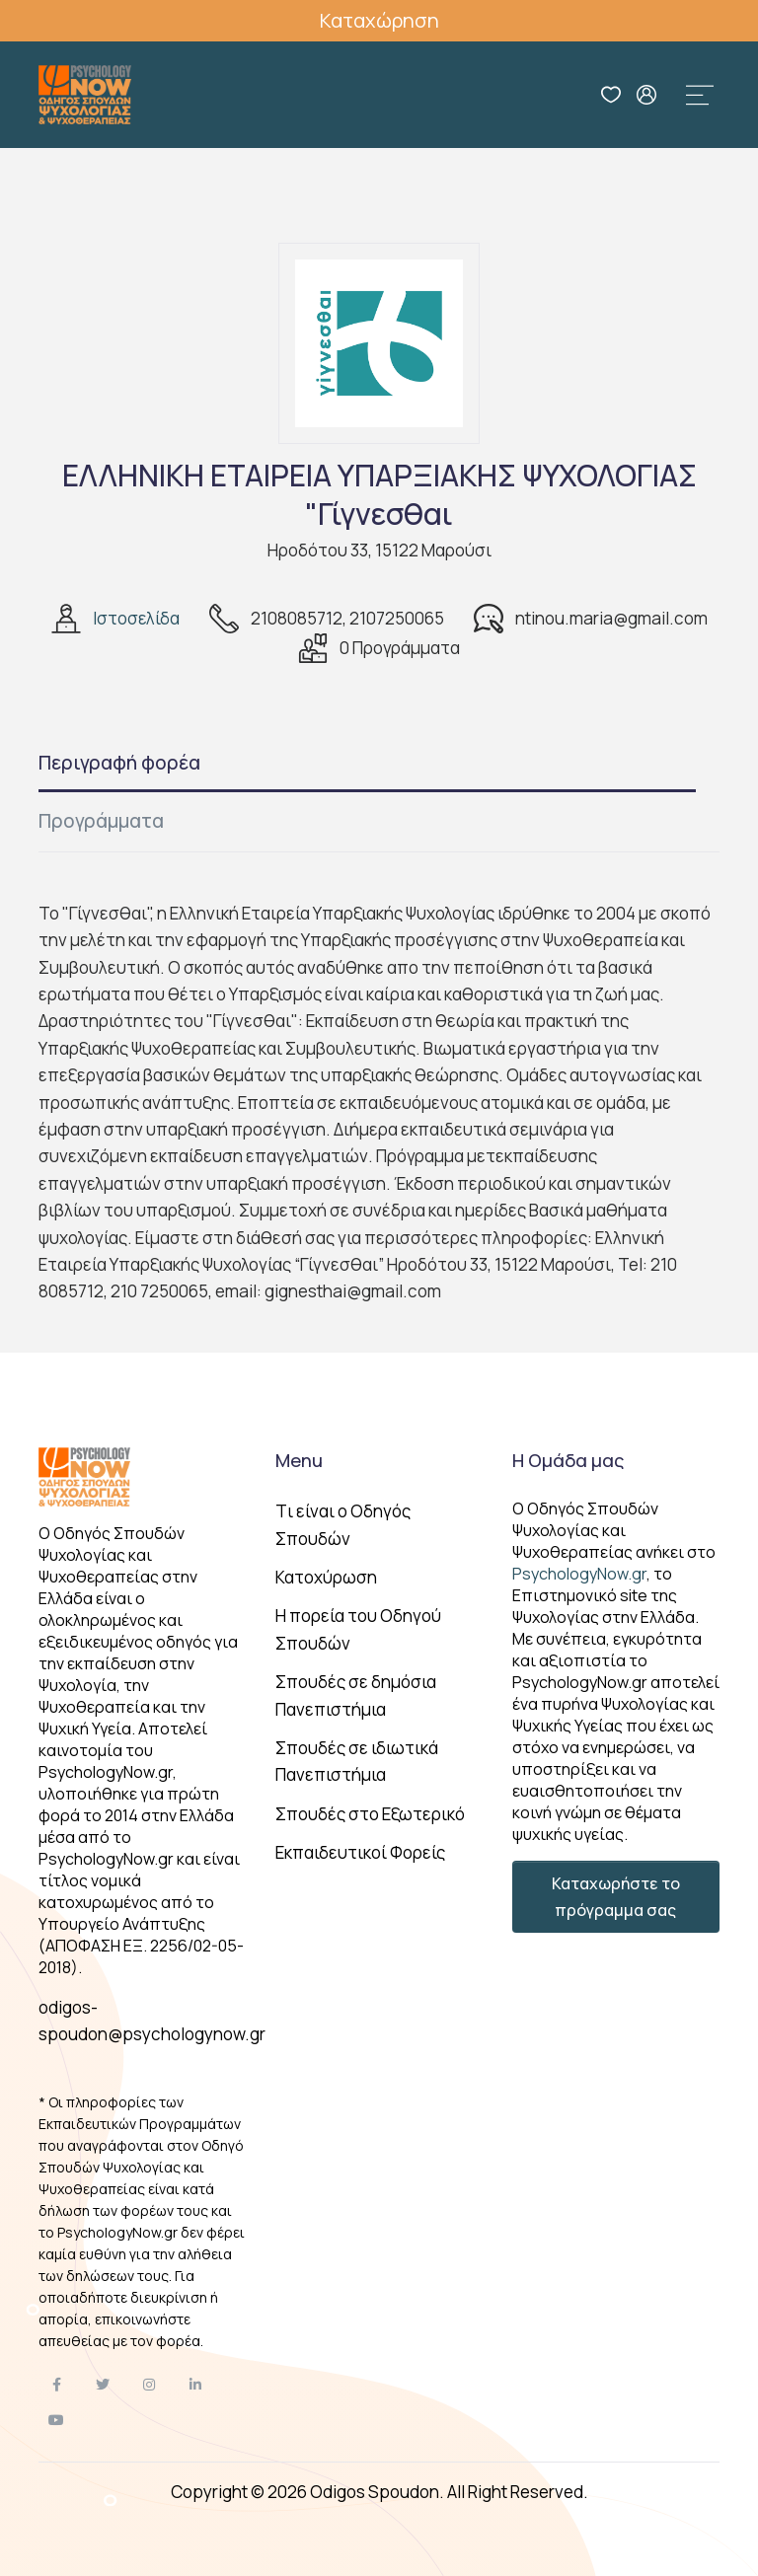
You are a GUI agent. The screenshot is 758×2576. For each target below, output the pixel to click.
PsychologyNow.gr (579, 1573)
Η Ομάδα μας (568, 1460)
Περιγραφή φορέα (119, 762)
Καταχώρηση (379, 20)
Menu (299, 1460)
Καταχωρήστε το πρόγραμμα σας (616, 1896)
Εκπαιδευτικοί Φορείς (360, 1852)
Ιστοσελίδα (136, 618)
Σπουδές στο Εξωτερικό (370, 1814)
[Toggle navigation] (700, 94)
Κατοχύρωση (326, 1577)
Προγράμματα (101, 821)
